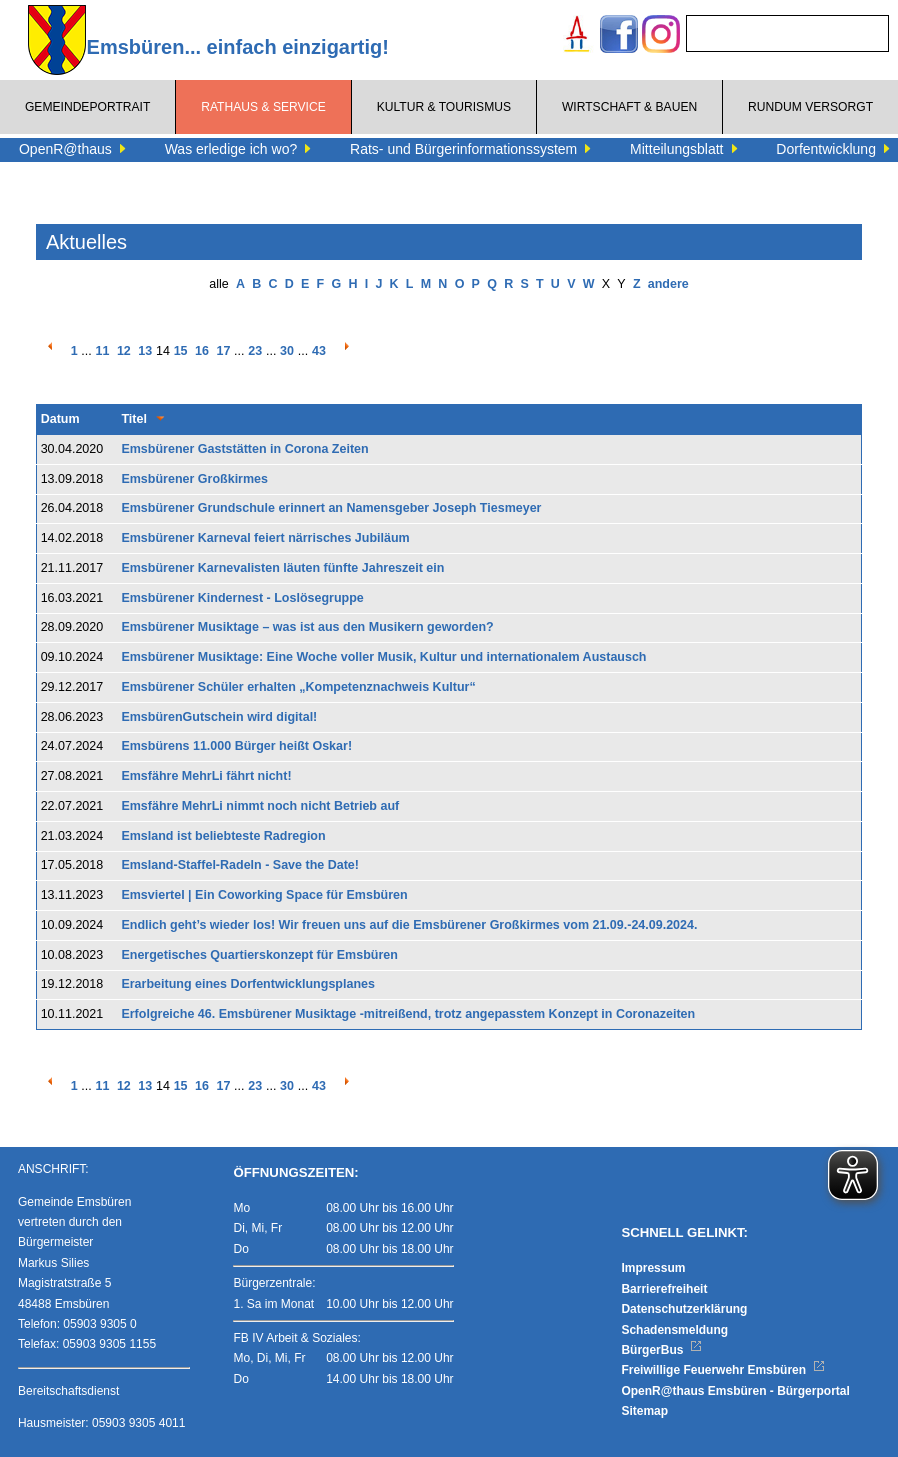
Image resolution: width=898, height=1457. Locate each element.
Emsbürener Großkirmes (194, 479)
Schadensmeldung (674, 1330)
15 (181, 351)
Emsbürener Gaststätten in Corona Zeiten (244, 449)
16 (202, 351)
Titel (133, 419)
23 (255, 351)
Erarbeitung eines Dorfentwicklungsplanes (248, 984)
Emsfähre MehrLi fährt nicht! (206, 776)
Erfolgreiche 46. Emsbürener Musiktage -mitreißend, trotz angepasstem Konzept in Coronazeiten (408, 1014)
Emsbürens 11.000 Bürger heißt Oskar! (236, 746)
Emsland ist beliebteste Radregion (223, 836)
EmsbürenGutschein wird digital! (219, 717)
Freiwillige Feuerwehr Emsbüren (723, 1370)
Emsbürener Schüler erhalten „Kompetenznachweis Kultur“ (298, 687)
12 (124, 351)
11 (103, 351)
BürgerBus (661, 1350)
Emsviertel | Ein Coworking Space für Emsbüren (264, 895)
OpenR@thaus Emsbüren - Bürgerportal (735, 1391)
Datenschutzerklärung (684, 1309)
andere (668, 284)
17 (223, 351)
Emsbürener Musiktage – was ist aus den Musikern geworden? (307, 627)
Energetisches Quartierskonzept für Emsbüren (259, 955)
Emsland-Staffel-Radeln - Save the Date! (240, 865)
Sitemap (644, 1411)
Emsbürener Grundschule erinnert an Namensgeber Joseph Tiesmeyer (331, 508)
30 (287, 351)
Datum (60, 419)
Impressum (653, 1268)
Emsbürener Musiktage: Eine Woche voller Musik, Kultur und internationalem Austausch (383, 657)
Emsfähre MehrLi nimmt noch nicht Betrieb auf (260, 806)
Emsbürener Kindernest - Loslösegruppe (242, 598)
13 (145, 351)
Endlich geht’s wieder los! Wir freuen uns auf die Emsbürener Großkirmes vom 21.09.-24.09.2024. (409, 925)
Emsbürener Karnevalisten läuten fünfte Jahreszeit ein (282, 568)
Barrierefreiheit (664, 1289)
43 (319, 351)
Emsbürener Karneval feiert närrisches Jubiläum (265, 538)
